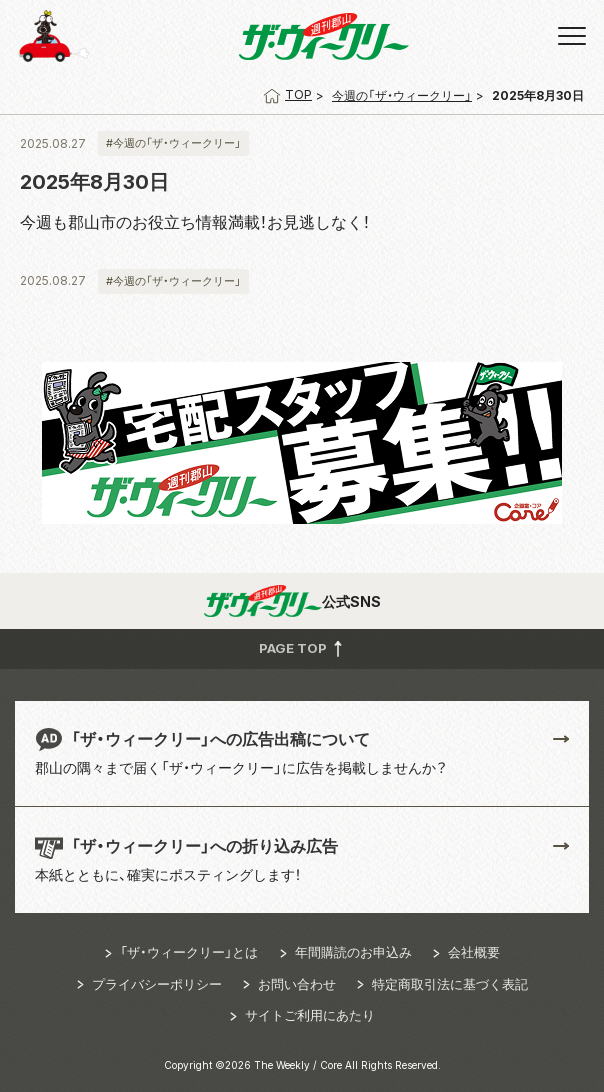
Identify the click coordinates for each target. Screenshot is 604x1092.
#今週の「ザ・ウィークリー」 (173, 143)
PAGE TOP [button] (302, 648)
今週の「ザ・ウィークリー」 (402, 95)
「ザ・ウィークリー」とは (189, 952)
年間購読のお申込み (353, 952)
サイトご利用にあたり (310, 1015)
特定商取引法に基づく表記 (450, 984)
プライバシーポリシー (157, 984)
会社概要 (474, 952)
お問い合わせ (297, 984)
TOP (287, 94)
